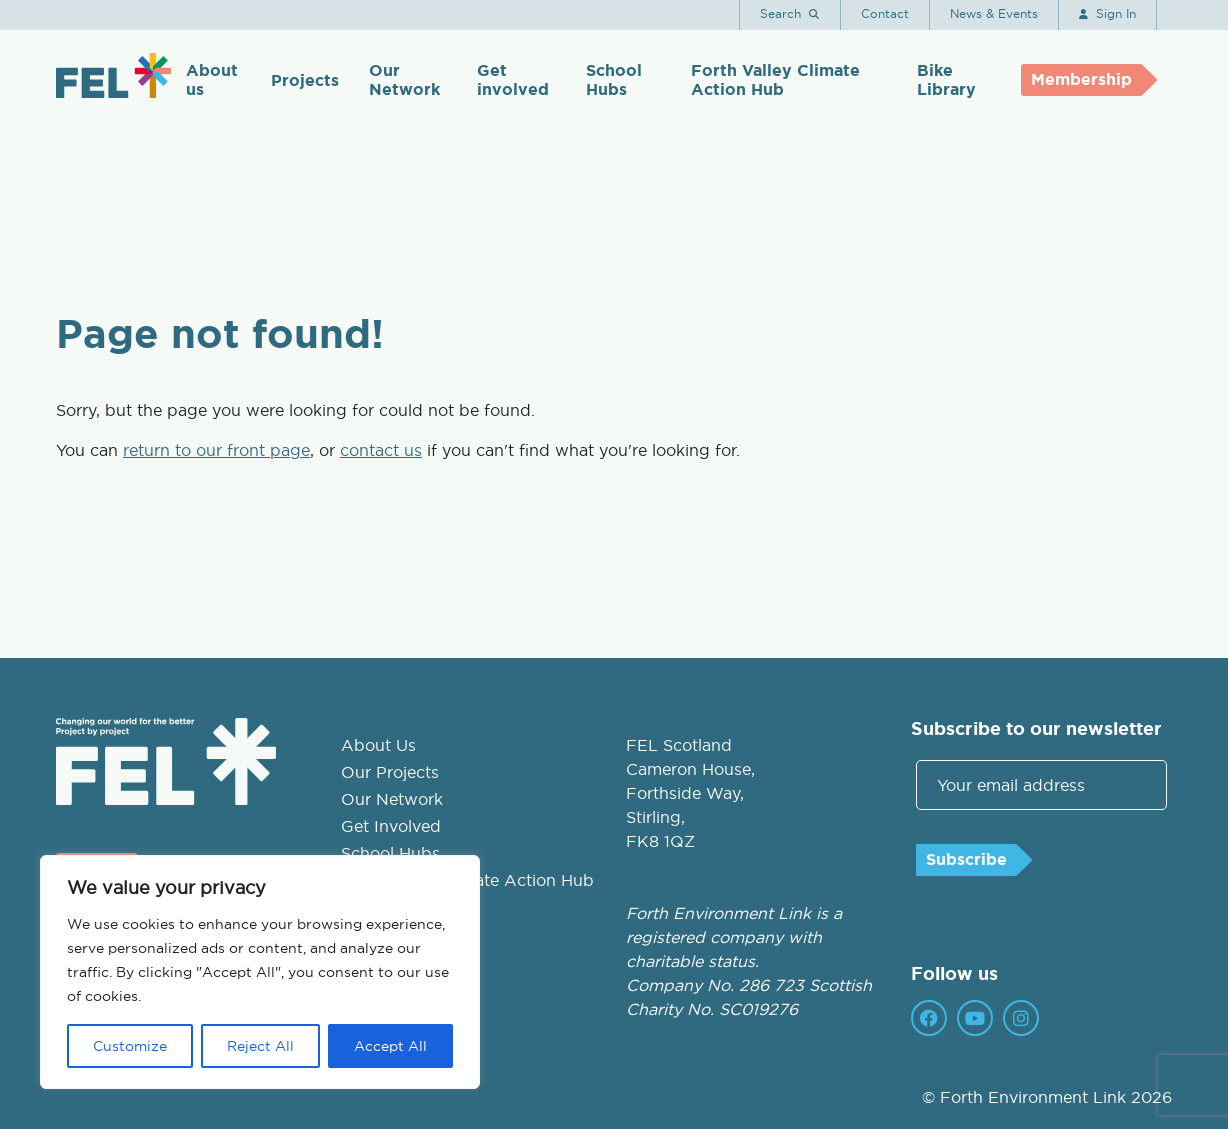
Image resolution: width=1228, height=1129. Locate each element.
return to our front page (216, 450)
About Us (378, 745)
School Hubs (614, 80)
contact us (381, 450)
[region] (260, 972)
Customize (130, 1046)
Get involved (513, 80)
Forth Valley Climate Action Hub (775, 80)
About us (212, 80)
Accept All (390, 1046)
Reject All (260, 1046)
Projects (305, 80)
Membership (1081, 79)
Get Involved (391, 826)
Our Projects (390, 772)
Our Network (404, 80)
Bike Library (946, 80)
